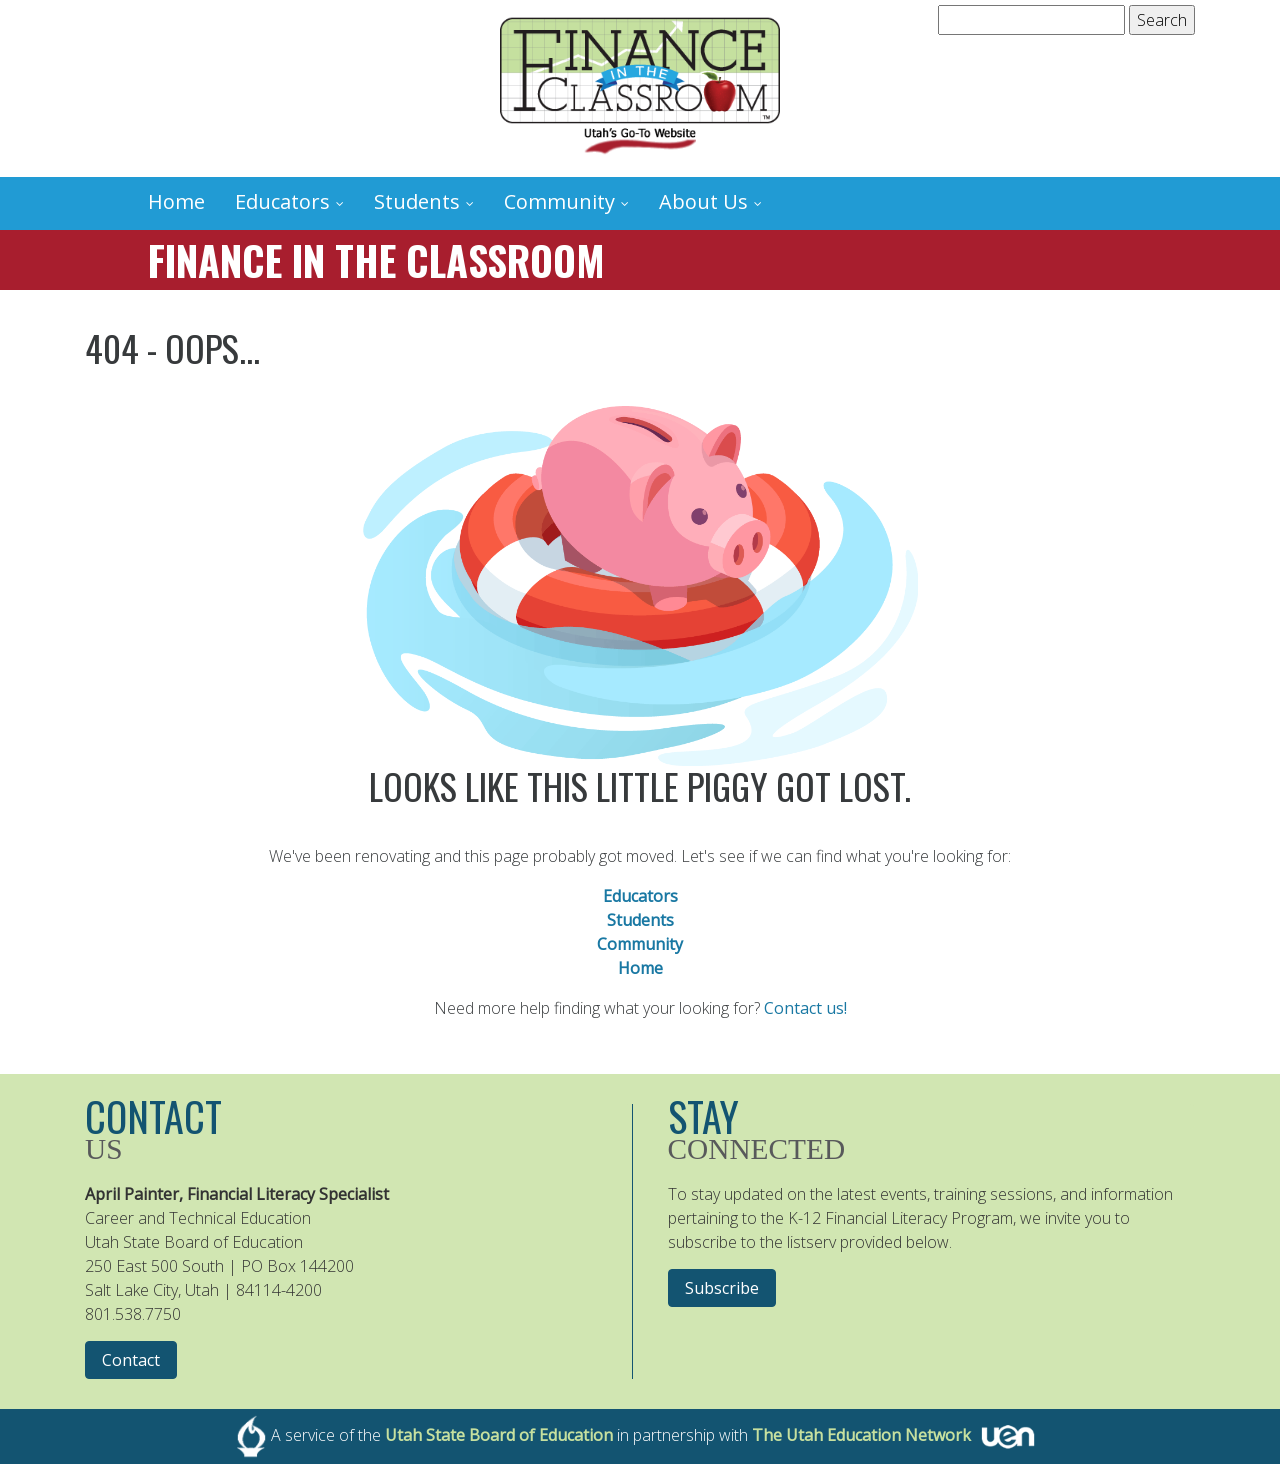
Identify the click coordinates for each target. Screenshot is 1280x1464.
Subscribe (722, 1288)
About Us (703, 201)
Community (559, 201)
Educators (282, 201)
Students (417, 201)
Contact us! (805, 1008)
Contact (131, 1360)
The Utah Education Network (861, 1435)
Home (176, 201)
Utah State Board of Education (499, 1435)
